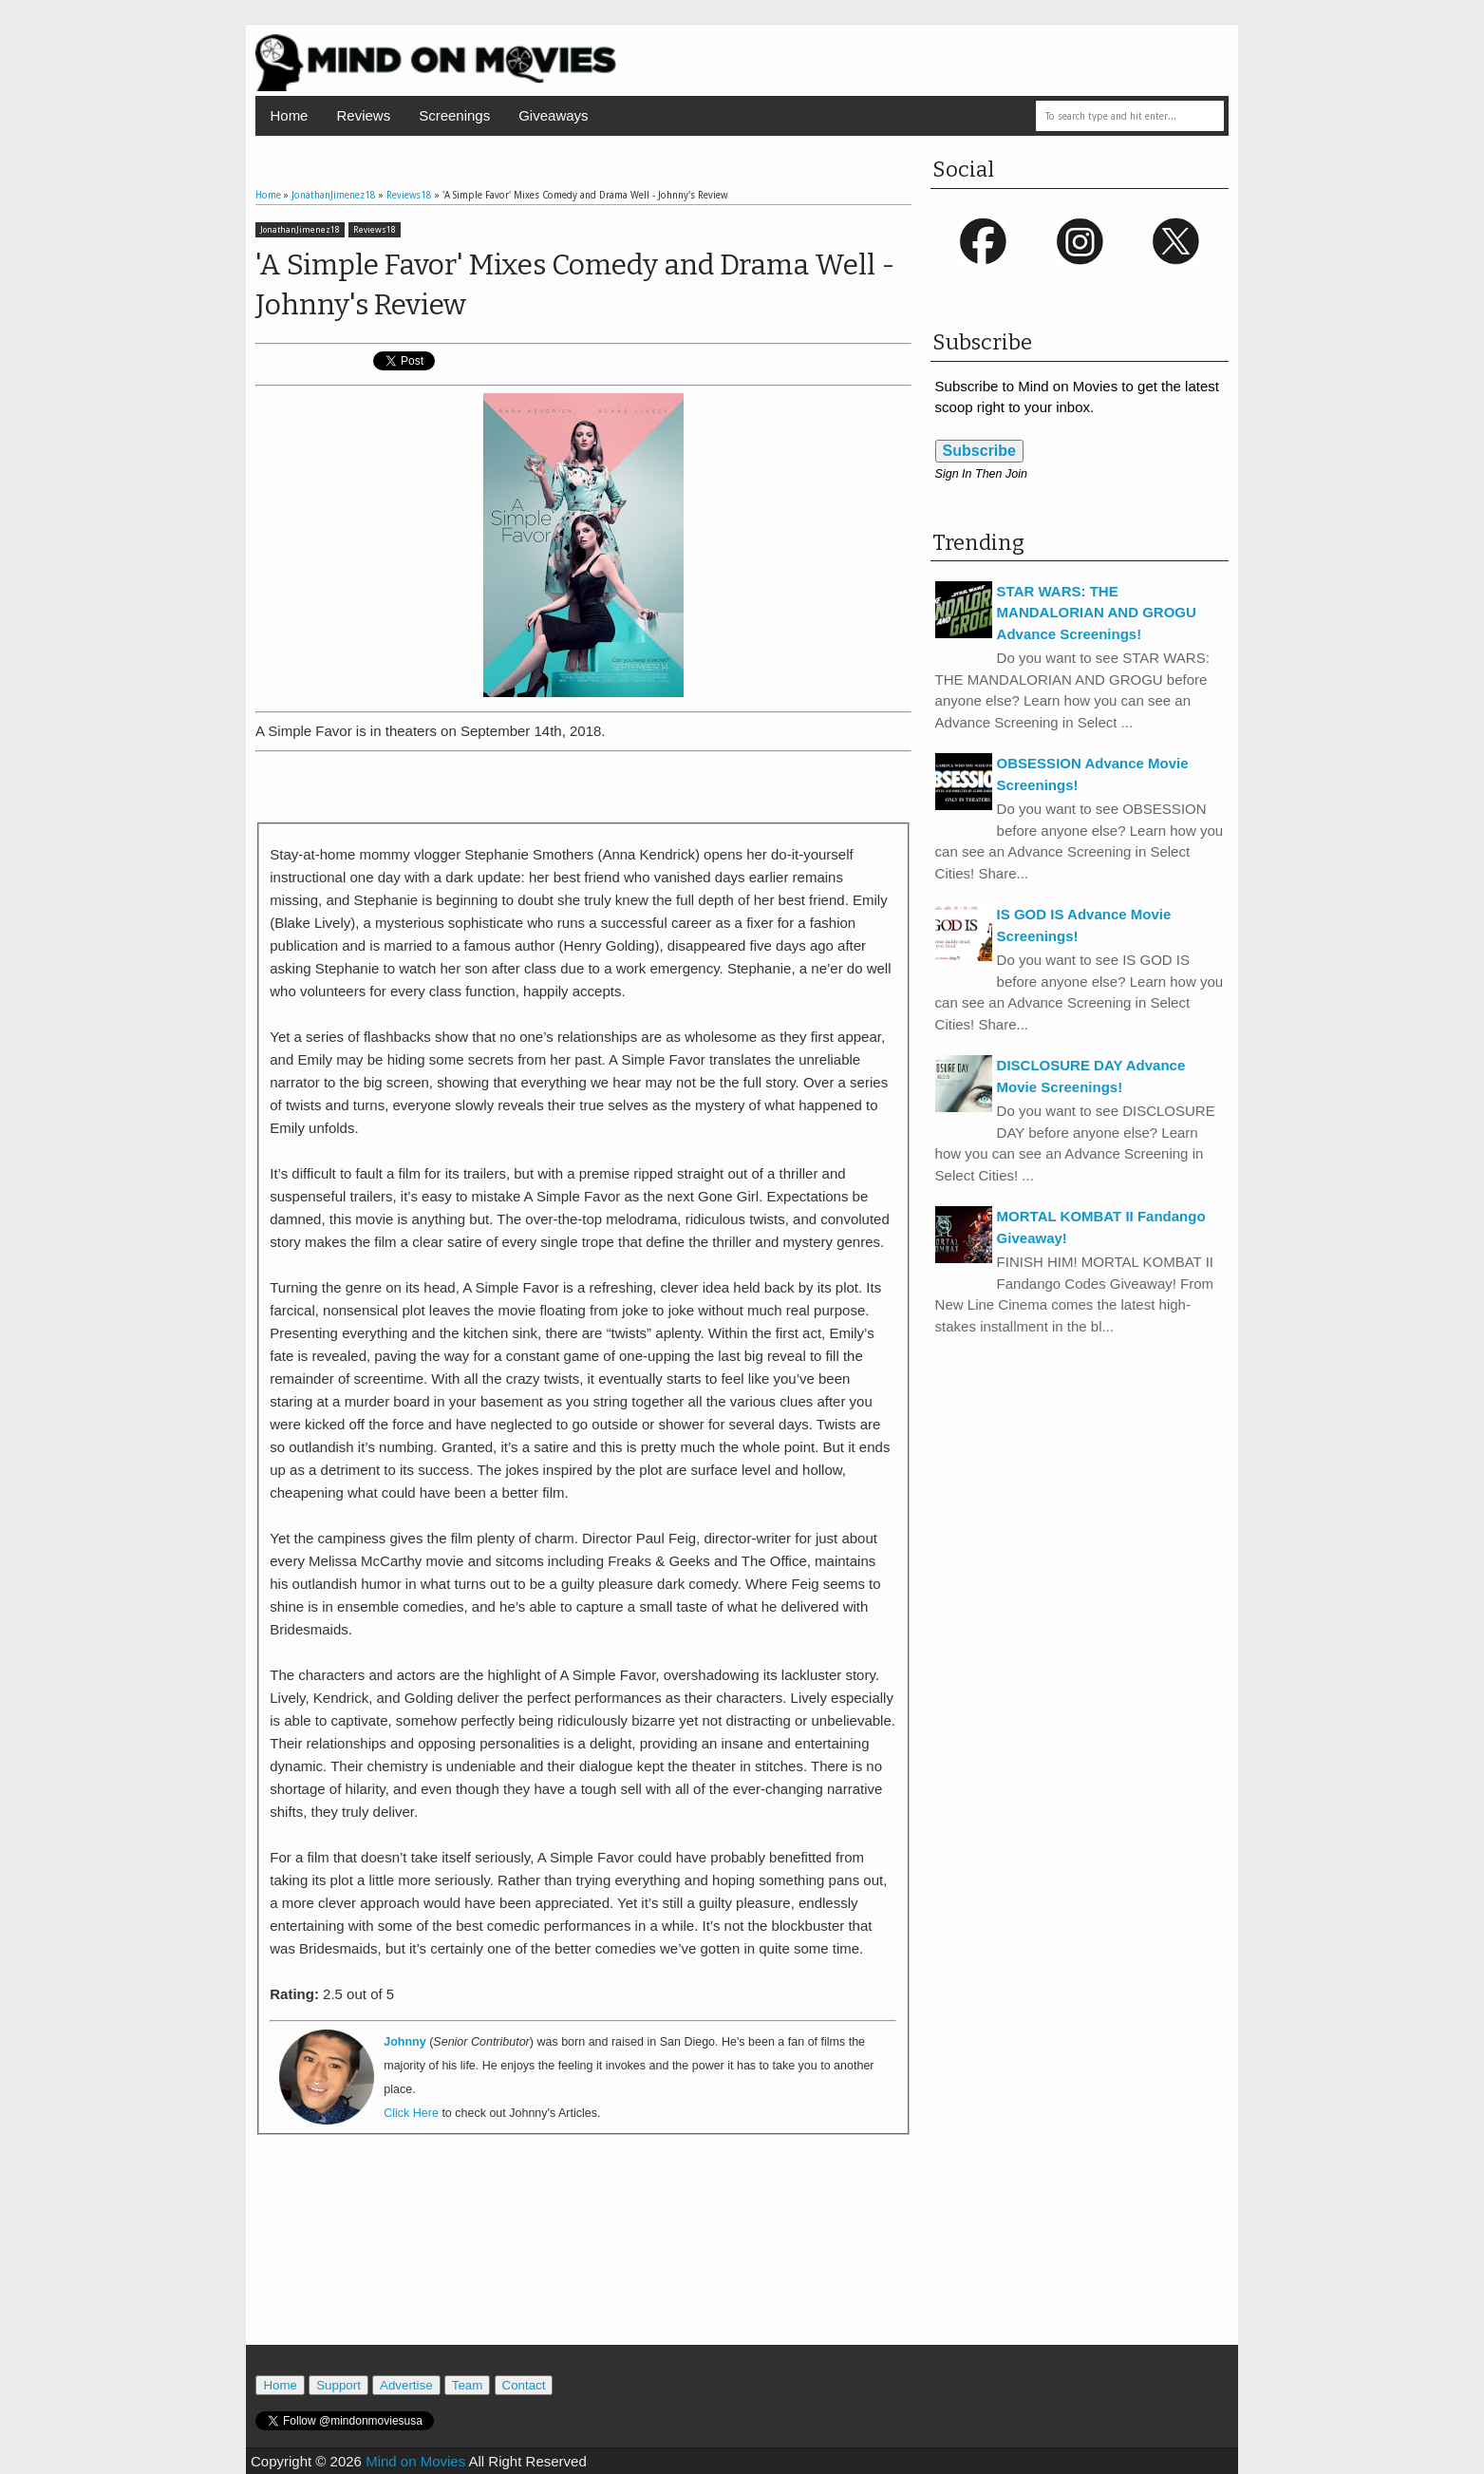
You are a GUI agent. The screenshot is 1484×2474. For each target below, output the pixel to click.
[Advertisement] (583, 787)
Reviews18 (374, 230)
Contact (524, 2385)
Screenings (454, 115)
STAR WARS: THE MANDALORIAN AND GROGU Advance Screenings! (1096, 612)
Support (338, 2385)
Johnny (404, 2042)
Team (467, 2385)
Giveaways (553, 115)
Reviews (363, 115)
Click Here (411, 2113)
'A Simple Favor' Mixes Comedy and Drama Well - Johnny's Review (575, 285)
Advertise (406, 2385)
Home (289, 115)
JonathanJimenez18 (300, 230)
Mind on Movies (415, 2461)
